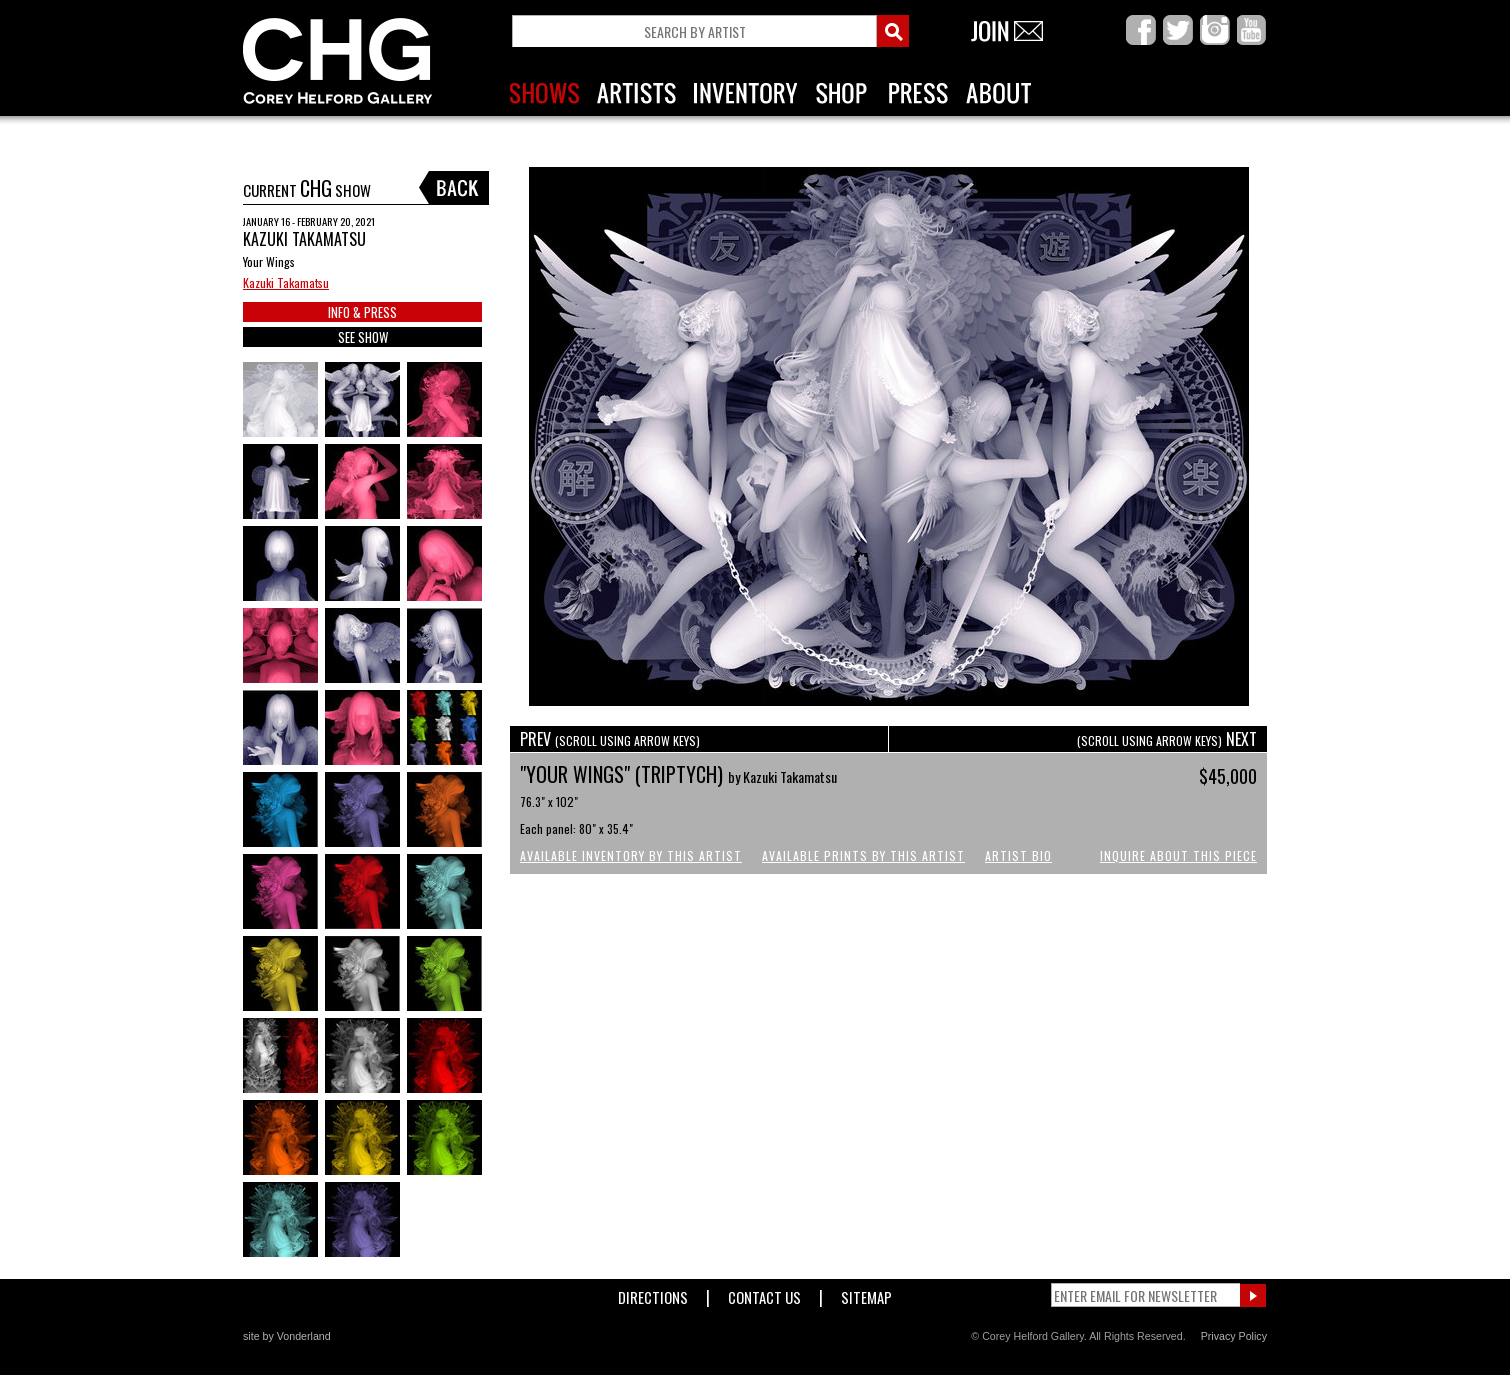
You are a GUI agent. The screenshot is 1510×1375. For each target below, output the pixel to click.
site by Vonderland (287, 1336)
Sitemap (866, 1293)
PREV (610, 739)
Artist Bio (1018, 855)
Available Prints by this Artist (863, 855)
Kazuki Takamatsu (286, 282)
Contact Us (764, 1293)
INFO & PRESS (362, 312)
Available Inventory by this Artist (631, 855)
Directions (653, 1293)
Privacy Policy (1234, 1336)
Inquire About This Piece (1178, 855)
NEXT (1167, 739)
